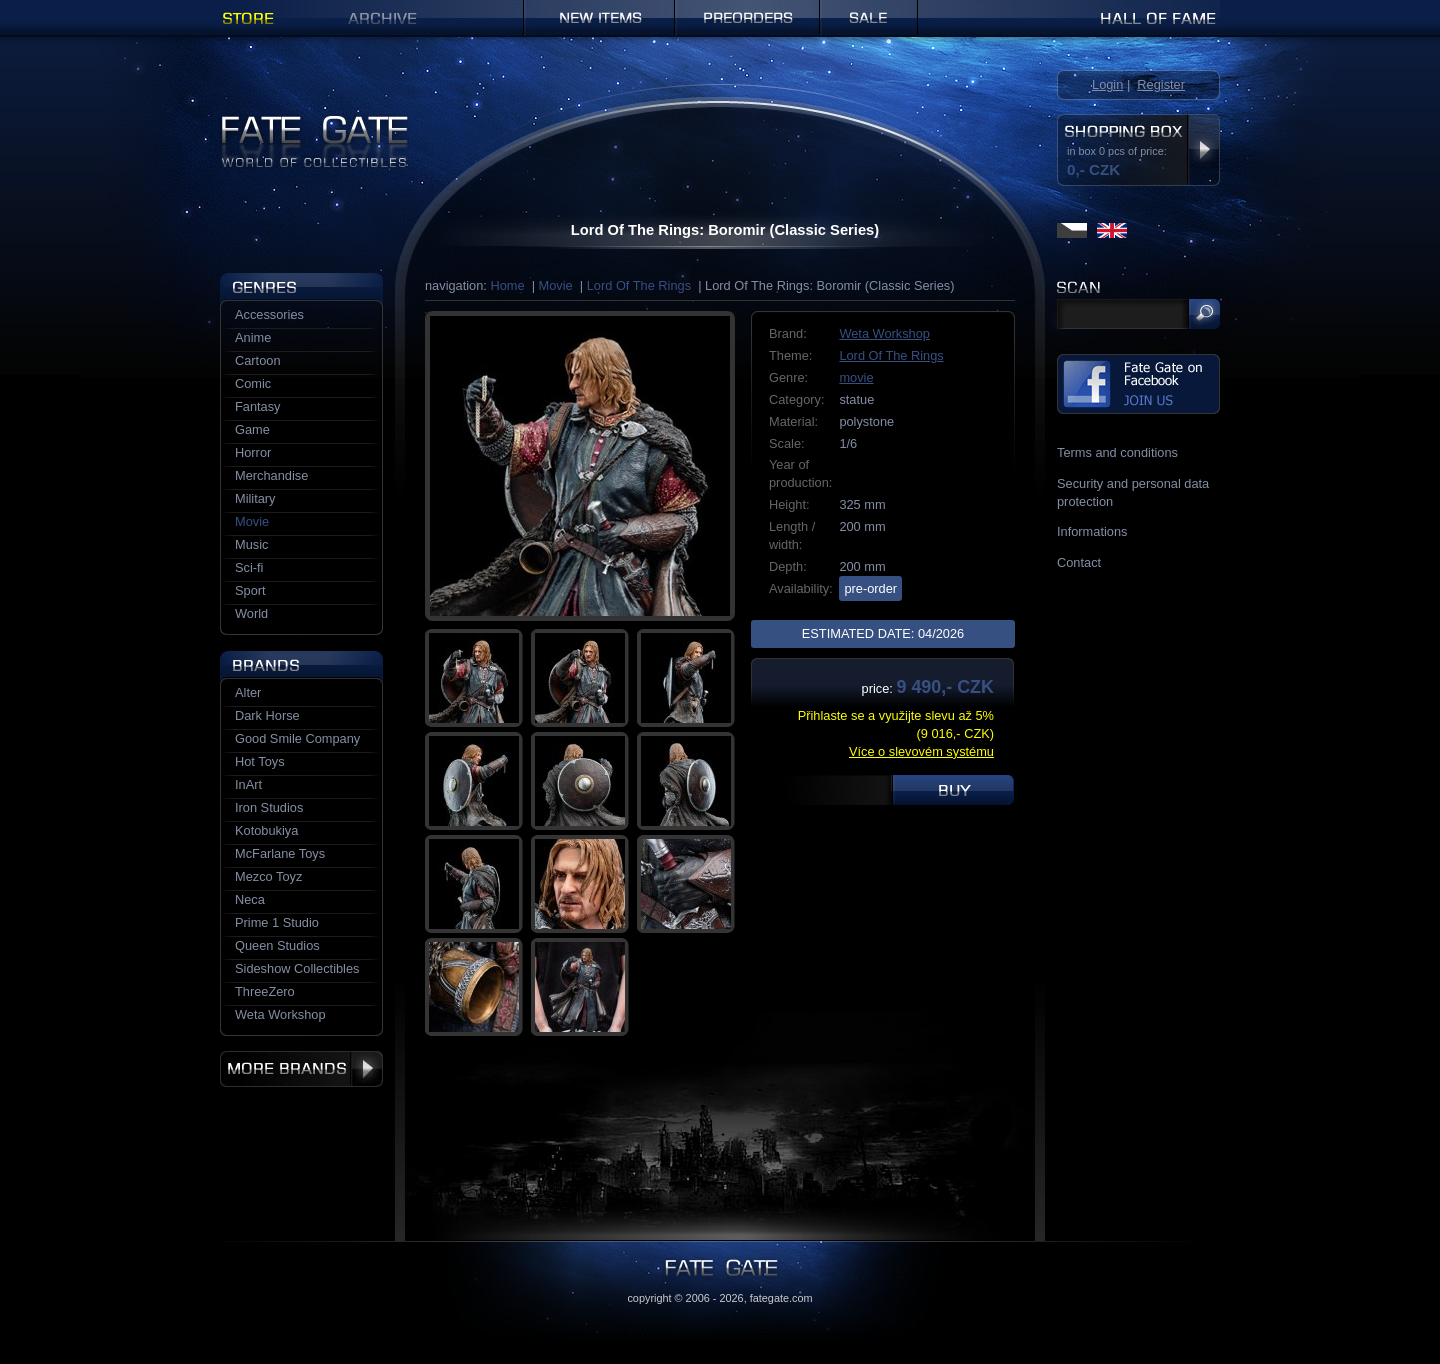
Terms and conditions (1117, 452)
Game (252, 429)
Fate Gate (248, 122)
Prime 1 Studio (277, 922)
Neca (250, 899)
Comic (253, 383)
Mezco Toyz (268, 876)
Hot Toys (260, 761)
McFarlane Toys (280, 853)
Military (255, 498)
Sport (250, 590)
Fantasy (258, 406)
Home (507, 285)
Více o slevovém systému (921, 751)
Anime (253, 337)
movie (856, 377)
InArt (248, 784)
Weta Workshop (884, 333)
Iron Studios (269, 807)
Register (1161, 84)
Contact (1079, 562)
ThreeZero (265, 991)
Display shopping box (1203, 150)
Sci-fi (249, 567)
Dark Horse (267, 715)
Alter (248, 692)
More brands (301, 1069)
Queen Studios (277, 945)
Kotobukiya (266, 830)
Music (251, 544)
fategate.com (781, 1298)
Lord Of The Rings (639, 285)
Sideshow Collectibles (297, 968)
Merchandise (271, 475)
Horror (253, 452)
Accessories (269, 314)
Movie (556, 285)
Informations (1092, 531)
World (251, 613)
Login (1107, 84)
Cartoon (258, 360)
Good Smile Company (297, 738)
